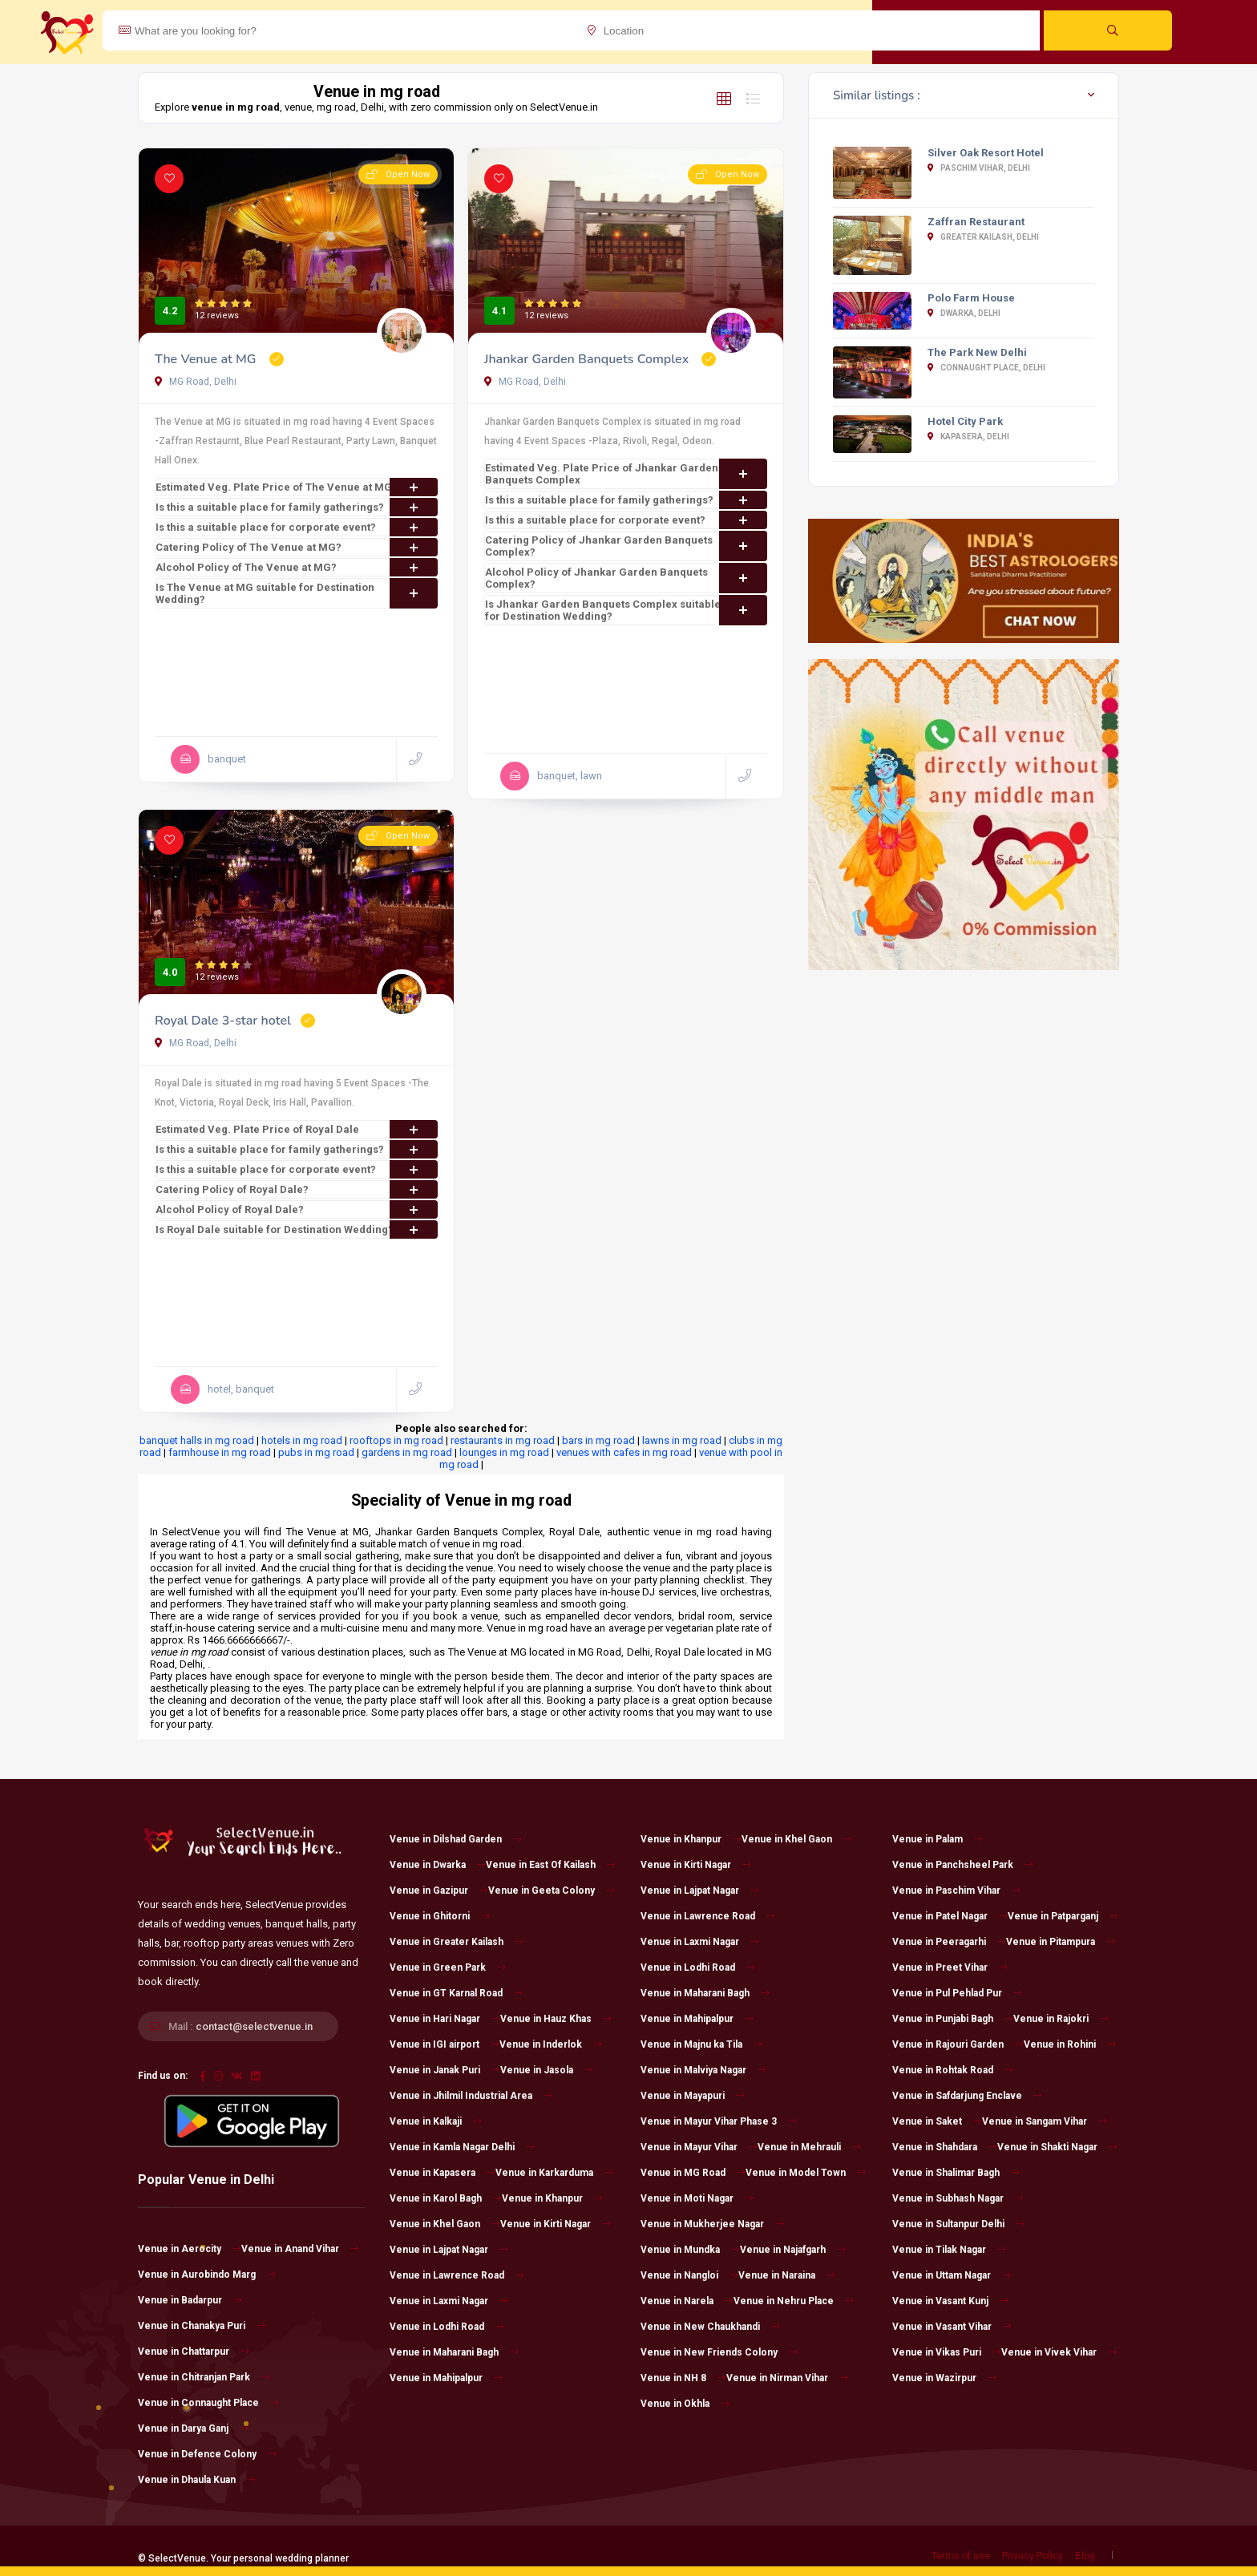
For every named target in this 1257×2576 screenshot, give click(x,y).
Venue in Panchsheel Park (962, 1864)
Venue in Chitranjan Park (204, 2377)
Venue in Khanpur (552, 2198)
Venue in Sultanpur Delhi (958, 2224)
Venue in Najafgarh (793, 2249)
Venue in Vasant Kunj (950, 2301)
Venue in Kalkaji (436, 2121)
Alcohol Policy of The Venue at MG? (297, 567)
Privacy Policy (1032, 2556)
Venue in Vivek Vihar (1059, 2352)
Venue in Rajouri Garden (958, 2044)
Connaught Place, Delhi (986, 367)
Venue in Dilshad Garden (456, 1839)
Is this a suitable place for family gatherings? (297, 507)
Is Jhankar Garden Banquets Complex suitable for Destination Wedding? (626, 610)
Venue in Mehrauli (809, 2147)
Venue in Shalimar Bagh (956, 2172)
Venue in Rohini (1070, 2044)
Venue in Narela (687, 2301)
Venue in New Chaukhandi (710, 2326)
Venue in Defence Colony (207, 2454)
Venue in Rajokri (1061, 2018)
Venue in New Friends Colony (719, 2352)
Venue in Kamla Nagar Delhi (462, 2147)
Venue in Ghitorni (440, 1916)
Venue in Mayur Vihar (699, 2147)
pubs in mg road (316, 1452)
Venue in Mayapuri (693, 2095)
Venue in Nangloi (689, 2275)
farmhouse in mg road (219, 1452)
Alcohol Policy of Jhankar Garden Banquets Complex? (626, 578)
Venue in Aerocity (189, 2249)
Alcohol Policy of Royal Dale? (297, 1209)
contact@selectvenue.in (254, 2026)
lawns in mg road (681, 1440)
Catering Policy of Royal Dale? (297, 1189)
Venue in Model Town (806, 2172)
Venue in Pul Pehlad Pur (957, 1993)
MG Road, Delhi (195, 381)
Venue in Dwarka (438, 1864)
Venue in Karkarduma (554, 2172)
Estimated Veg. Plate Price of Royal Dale (297, 1129)
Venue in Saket (937, 2121)
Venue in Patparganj (1063, 1916)
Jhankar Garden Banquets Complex (588, 359)
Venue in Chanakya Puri (201, 2325)
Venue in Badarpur (190, 2300)
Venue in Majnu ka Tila (701, 2044)
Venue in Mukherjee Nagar (712, 2224)
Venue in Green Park (448, 1967)
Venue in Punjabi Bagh (952, 2018)
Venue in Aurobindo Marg (207, 2274)
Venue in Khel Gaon (445, 2224)
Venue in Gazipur (439, 1890)
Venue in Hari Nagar (445, 2018)
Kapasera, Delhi (968, 436)
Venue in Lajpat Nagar (449, 2249)
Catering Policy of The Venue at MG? (297, 547)
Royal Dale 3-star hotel (223, 1020)
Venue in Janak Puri (445, 2070)
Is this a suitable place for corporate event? (297, 527)
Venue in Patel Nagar (950, 1916)
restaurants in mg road (503, 1440)
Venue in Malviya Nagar (703, 2070)
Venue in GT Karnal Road (456, 1993)
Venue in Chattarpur (193, 2351)
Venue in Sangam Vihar (1044, 2121)
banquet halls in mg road (196, 1440)
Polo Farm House (971, 298)
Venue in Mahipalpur (446, 2378)
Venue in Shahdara (944, 2147)
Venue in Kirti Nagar (555, 2224)
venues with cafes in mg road (624, 1452)
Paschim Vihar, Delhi (979, 168)
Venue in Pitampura (1060, 1941)
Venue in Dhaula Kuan (197, 2479)
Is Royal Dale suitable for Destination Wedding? (297, 1229)
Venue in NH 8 (683, 2378)
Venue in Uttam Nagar (951, 2275)
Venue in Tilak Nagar (949, 2249)
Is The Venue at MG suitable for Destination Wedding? (297, 593)
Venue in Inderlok (550, 2044)
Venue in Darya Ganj (193, 2428)
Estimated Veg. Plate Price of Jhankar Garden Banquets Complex (626, 474)
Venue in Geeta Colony (551, 1890)
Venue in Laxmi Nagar (449, 2301)
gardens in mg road (407, 1452)
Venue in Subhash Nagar (958, 2198)
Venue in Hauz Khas (556, 2018)
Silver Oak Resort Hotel (986, 153)
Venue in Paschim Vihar (956, 1890)
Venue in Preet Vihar (950, 1967)
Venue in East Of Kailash (551, 1864)
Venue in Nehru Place (794, 2301)
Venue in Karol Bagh (446, 2198)
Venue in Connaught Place (208, 2402)
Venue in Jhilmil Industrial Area (471, 2095)
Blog (1085, 2556)
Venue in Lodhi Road (447, 2326)
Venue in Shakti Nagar (1057, 2147)
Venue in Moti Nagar (697, 2198)
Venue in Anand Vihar (300, 2249)
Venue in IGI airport (444, 2044)
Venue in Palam (937, 1839)
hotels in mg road (301, 1440)
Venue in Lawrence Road (457, 2275)
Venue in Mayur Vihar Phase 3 (719, 2121)
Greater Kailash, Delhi (983, 237)
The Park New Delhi (977, 352)
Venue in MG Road (693, 2172)
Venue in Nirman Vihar (787, 2378)
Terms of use (961, 2556)
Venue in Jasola (546, 2070)
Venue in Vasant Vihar (952, 2326)
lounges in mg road (504, 1452)
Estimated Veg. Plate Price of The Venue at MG (297, 487)
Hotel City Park (965, 421)
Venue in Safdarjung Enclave (967, 2095)
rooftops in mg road (396, 1440)
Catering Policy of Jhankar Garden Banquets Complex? (626, 546)
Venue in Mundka (690, 2249)
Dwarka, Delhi (964, 313)
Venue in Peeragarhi (949, 1941)
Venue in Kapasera (442, 2172)
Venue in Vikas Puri (946, 2352)
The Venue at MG (207, 359)
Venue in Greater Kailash (456, 1941)
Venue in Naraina (786, 2275)
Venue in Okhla (685, 2403)
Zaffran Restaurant (976, 222)
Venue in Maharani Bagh (454, 2352)
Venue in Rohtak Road (952, 2070)
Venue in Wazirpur (944, 2378)
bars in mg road (598, 1440)
